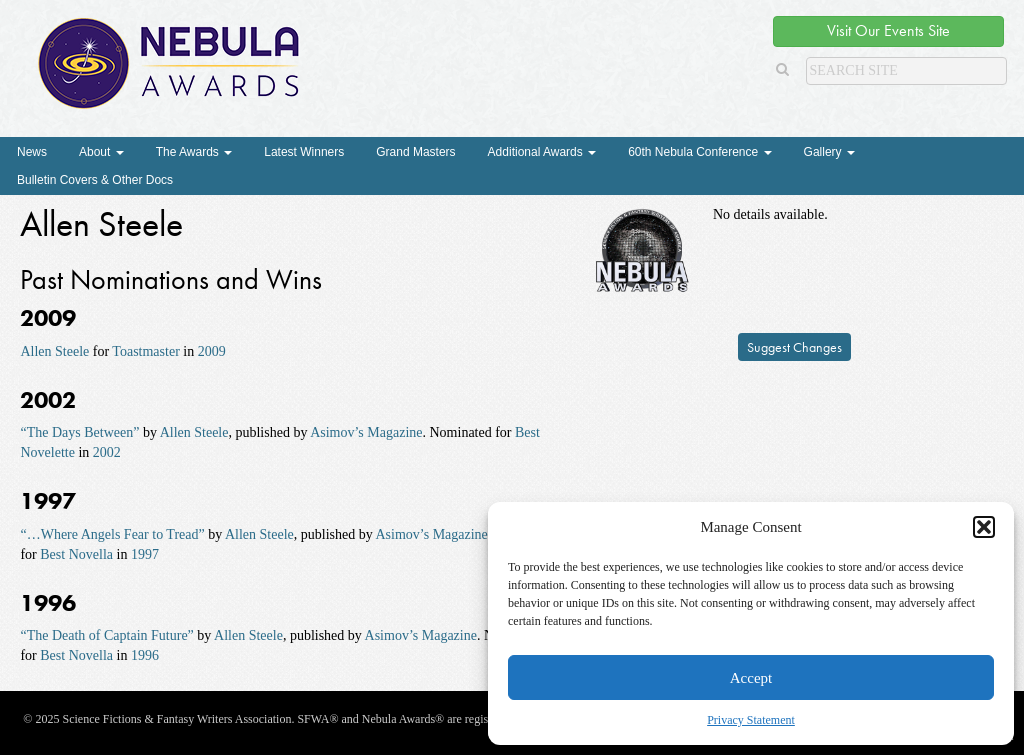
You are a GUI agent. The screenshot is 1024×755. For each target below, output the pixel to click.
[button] (984, 527)
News (32, 152)
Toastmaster (145, 351)
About (101, 152)
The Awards (194, 152)
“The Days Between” (79, 432)
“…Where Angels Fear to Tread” (112, 534)
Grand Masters (415, 152)
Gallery (829, 152)
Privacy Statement (751, 720)
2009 (212, 351)
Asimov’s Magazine (366, 432)
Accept (751, 678)
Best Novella (76, 554)
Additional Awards (542, 152)
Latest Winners (304, 152)
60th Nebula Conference (699, 152)
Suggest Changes (794, 347)
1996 (145, 655)
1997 (145, 554)
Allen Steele (54, 351)
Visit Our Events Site (888, 30)
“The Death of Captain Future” (106, 635)
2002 (107, 452)
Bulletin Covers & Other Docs (95, 180)
